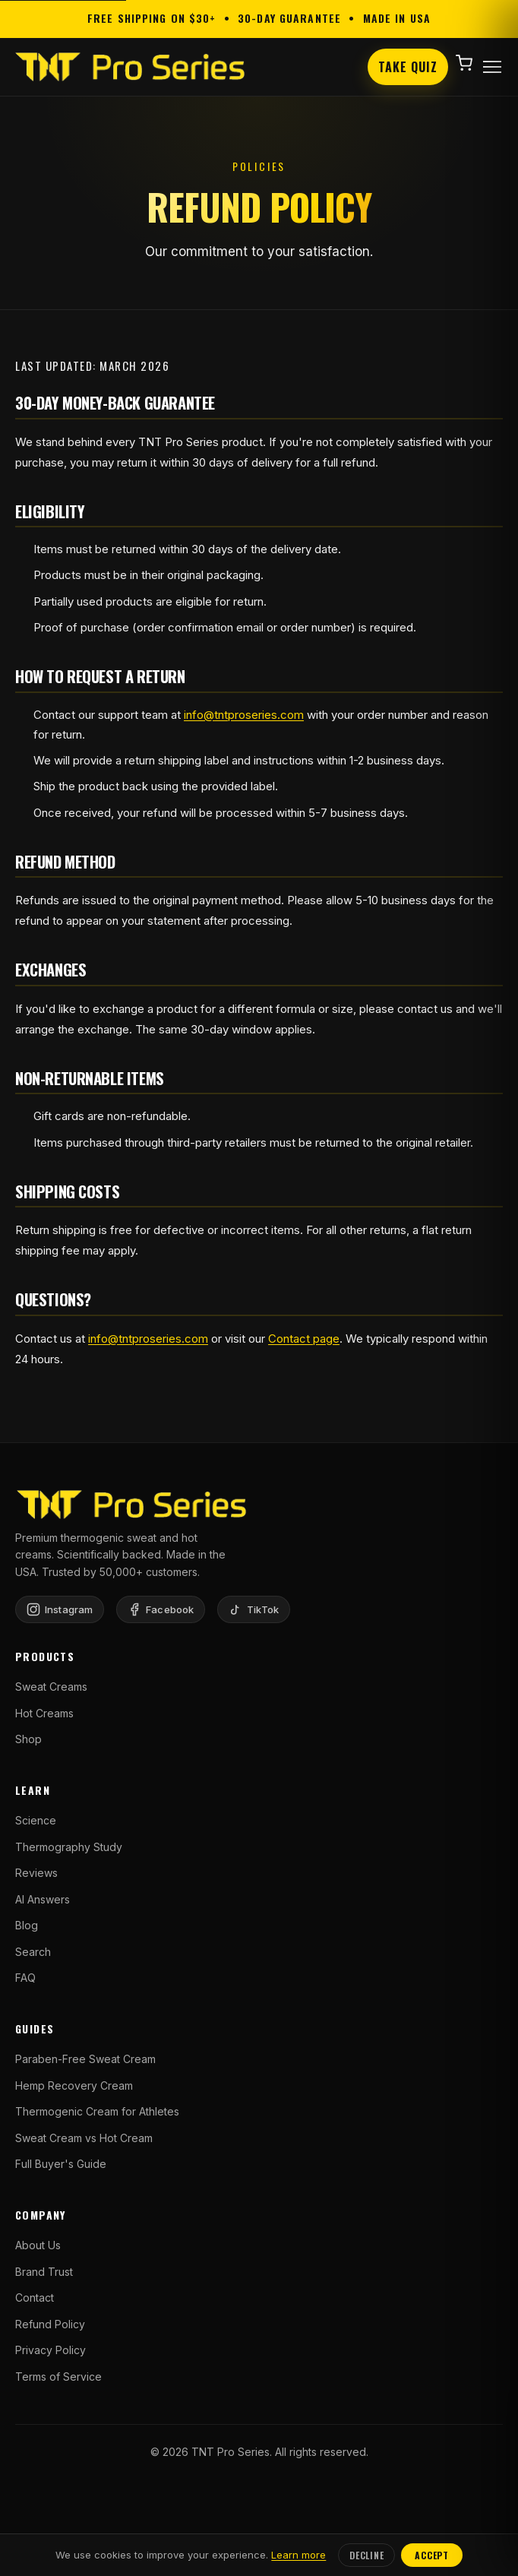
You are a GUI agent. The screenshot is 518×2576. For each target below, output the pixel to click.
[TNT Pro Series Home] (130, 67)
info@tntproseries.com (244, 714)
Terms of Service (58, 2376)
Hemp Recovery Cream (74, 2085)
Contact (34, 2297)
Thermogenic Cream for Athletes (97, 2111)
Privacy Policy (50, 2349)
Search (33, 1951)
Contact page (304, 1338)
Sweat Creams (51, 1686)
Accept (431, 2555)
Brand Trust (44, 2271)
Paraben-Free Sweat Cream (85, 2058)
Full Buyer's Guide (60, 2163)
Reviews (36, 1872)
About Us (38, 2245)
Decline (366, 2555)
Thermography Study (68, 1846)
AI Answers (42, 1899)
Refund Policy (50, 2324)
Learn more (298, 2555)
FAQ (25, 1977)
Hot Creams (44, 1713)
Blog (26, 1925)
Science (35, 1820)
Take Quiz (407, 67)
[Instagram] (59, 1609)
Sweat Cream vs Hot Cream (84, 2137)
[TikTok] (253, 1609)
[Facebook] (160, 1609)
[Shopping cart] (464, 67)
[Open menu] (492, 67)
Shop (28, 1739)
